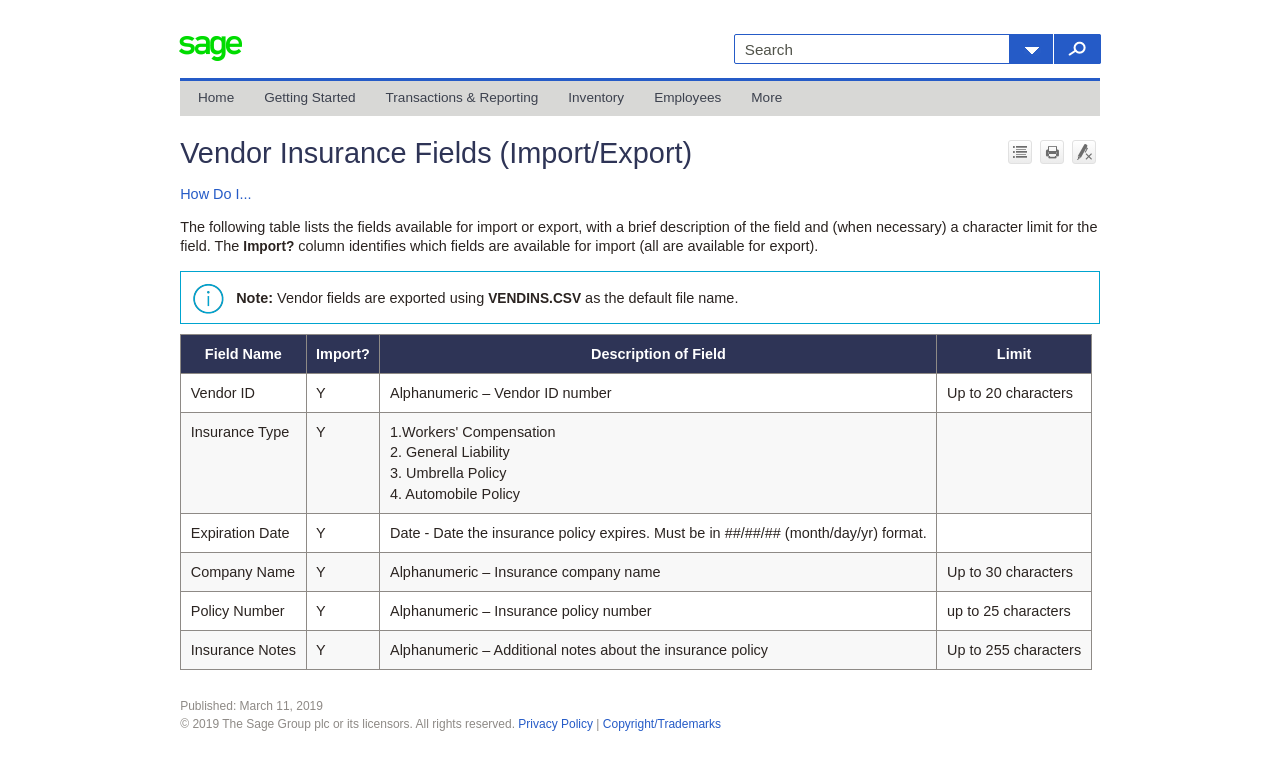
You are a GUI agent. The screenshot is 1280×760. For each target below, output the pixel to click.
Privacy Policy (555, 724)
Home (216, 97)
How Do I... (215, 194)
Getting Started (309, 97)
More (766, 97)
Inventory (596, 97)
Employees (687, 97)
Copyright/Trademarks (662, 724)
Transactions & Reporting (462, 97)
